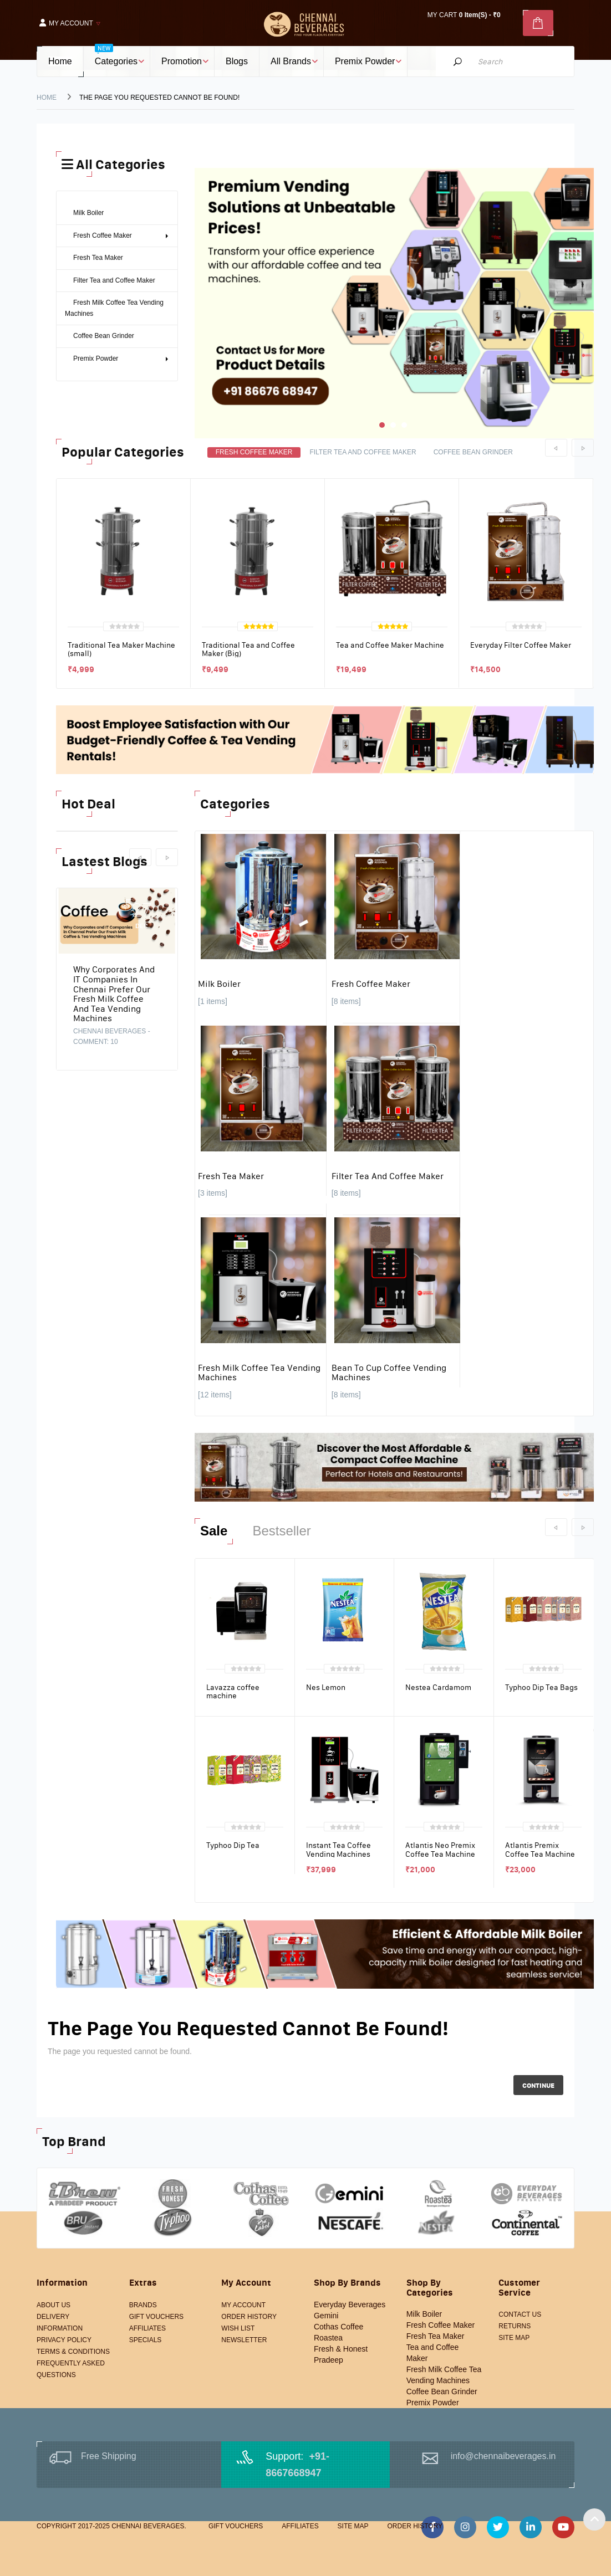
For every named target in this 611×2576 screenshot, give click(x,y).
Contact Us (519, 2314)
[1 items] (212, 1001)
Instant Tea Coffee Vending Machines (338, 1849)
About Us (53, 2305)
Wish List (237, 2328)
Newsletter (244, 2340)
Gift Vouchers (156, 2317)
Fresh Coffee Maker (371, 983)
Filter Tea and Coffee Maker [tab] (362, 452)
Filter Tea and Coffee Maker (388, 1175)
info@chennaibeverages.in (503, 2456)
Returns (514, 2326)
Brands (143, 2305)
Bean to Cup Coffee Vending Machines (389, 1372)
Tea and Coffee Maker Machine (390, 645)
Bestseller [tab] (281, 1530)
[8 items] (346, 1001)
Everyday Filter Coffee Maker (520, 645)
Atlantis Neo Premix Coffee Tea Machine (440, 1849)
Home (47, 97)
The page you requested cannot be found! (159, 97)
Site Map (513, 2338)
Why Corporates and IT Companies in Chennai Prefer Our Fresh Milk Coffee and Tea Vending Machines (114, 993)
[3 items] (212, 1193)
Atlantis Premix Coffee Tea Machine (540, 1849)
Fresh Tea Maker (231, 1175)
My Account (243, 2305)
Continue (538, 2085)
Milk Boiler (219, 983)
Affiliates (147, 2328)
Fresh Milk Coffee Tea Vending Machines (259, 1372)
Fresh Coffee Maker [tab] (254, 452)
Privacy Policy (64, 2340)
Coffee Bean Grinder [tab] (473, 452)
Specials (145, 2340)
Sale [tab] (213, 1530)
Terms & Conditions (73, 2351)
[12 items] (215, 1394)
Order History (249, 2317)
